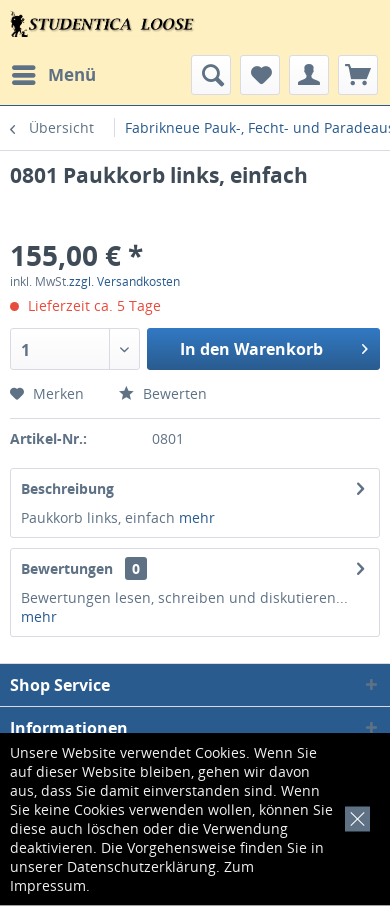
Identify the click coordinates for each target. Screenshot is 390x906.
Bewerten (163, 393)
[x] (353, 816)
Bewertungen (67, 568)
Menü (54, 72)
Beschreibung (67, 488)
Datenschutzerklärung (141, 866)
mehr (197, 517)
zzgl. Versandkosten (124, 281)
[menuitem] (53, 75)
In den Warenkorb (274, 346)
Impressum (48, 885)
